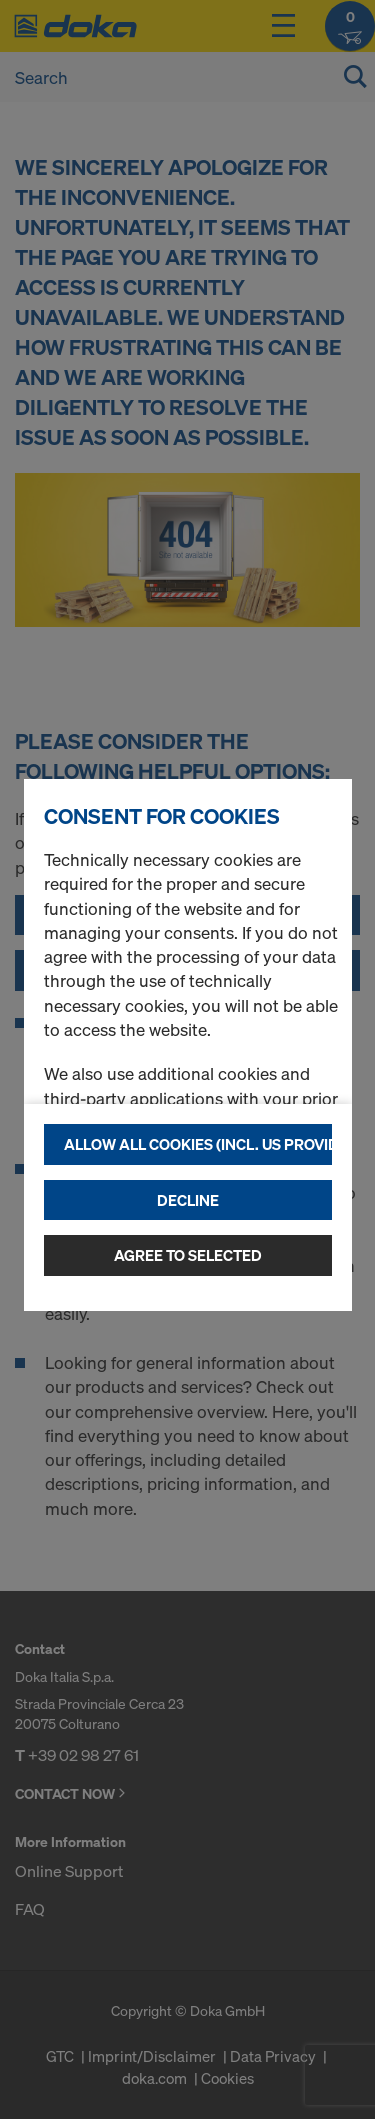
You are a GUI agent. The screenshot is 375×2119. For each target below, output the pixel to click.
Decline (188, 1200)
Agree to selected (188, 1255)
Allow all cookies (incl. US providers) (198, 1144)
